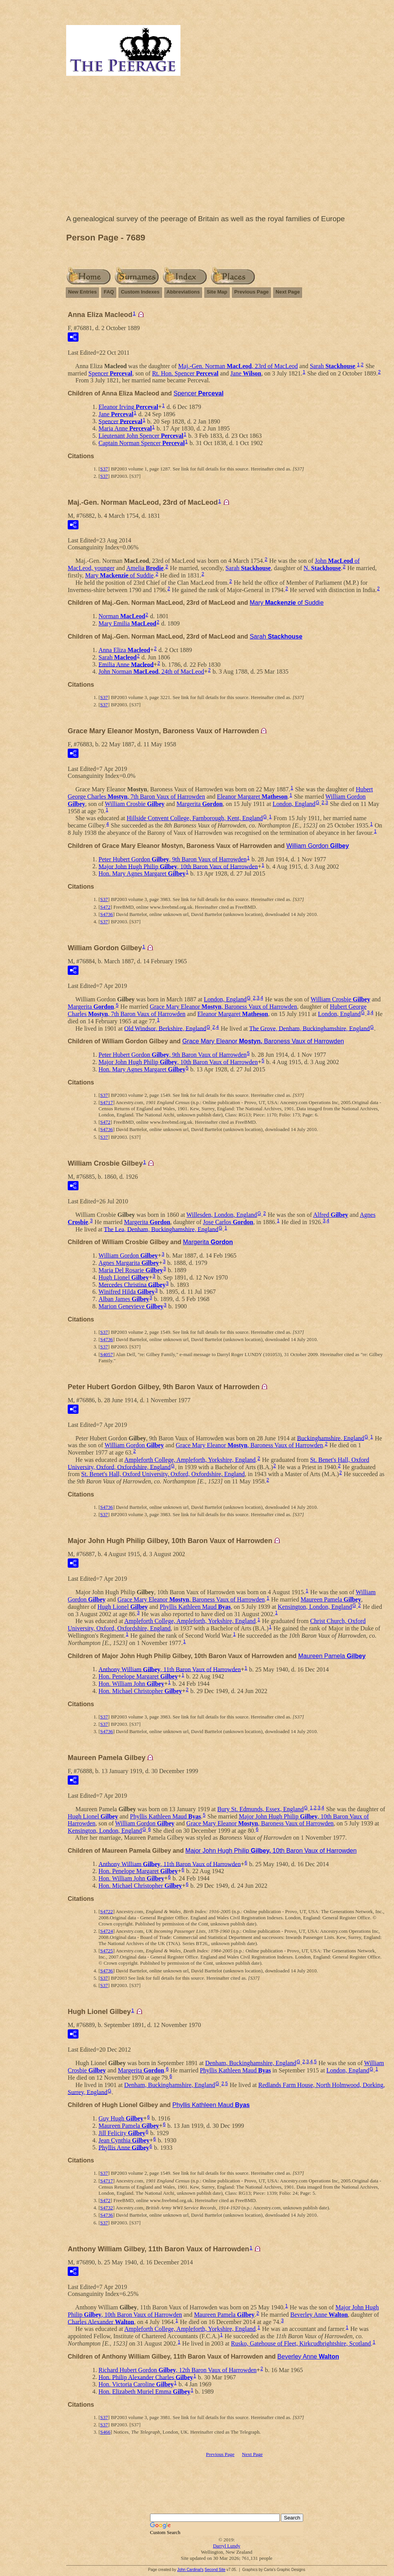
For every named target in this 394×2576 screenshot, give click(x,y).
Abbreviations (183, 292)
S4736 (106, 914)
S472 (105, 907)
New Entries (82, 292)
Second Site (215, 2570)
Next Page (287, 292)
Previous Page (251, 292)
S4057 (106, 1354)
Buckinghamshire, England (330, 1438)
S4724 (106, 1931)
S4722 (106, 1911)
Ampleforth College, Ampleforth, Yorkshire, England (189, 1460)
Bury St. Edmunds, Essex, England (260, 1809)
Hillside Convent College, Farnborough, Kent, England (195, 818)
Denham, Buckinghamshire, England (250, 2063)
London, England (293, 804)
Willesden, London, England (222, 1214)
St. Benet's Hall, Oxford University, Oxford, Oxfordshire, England (163, 1474)
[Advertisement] (226, 147)
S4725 (106, 1951)
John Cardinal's (190, 2570)
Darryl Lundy (226, 2546)
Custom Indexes (140, 292)
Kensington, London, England (315, 1606)
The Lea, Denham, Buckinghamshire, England (161, 1229)
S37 (104, 469)
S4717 (106, 1102)
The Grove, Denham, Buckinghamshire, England (309, 1028)
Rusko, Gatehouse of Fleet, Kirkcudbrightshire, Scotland (301, 2343)
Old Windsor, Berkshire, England (165, 1028)
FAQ (109, 292)
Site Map (217, 292)
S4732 (106, 2208)
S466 (105, 2432)
